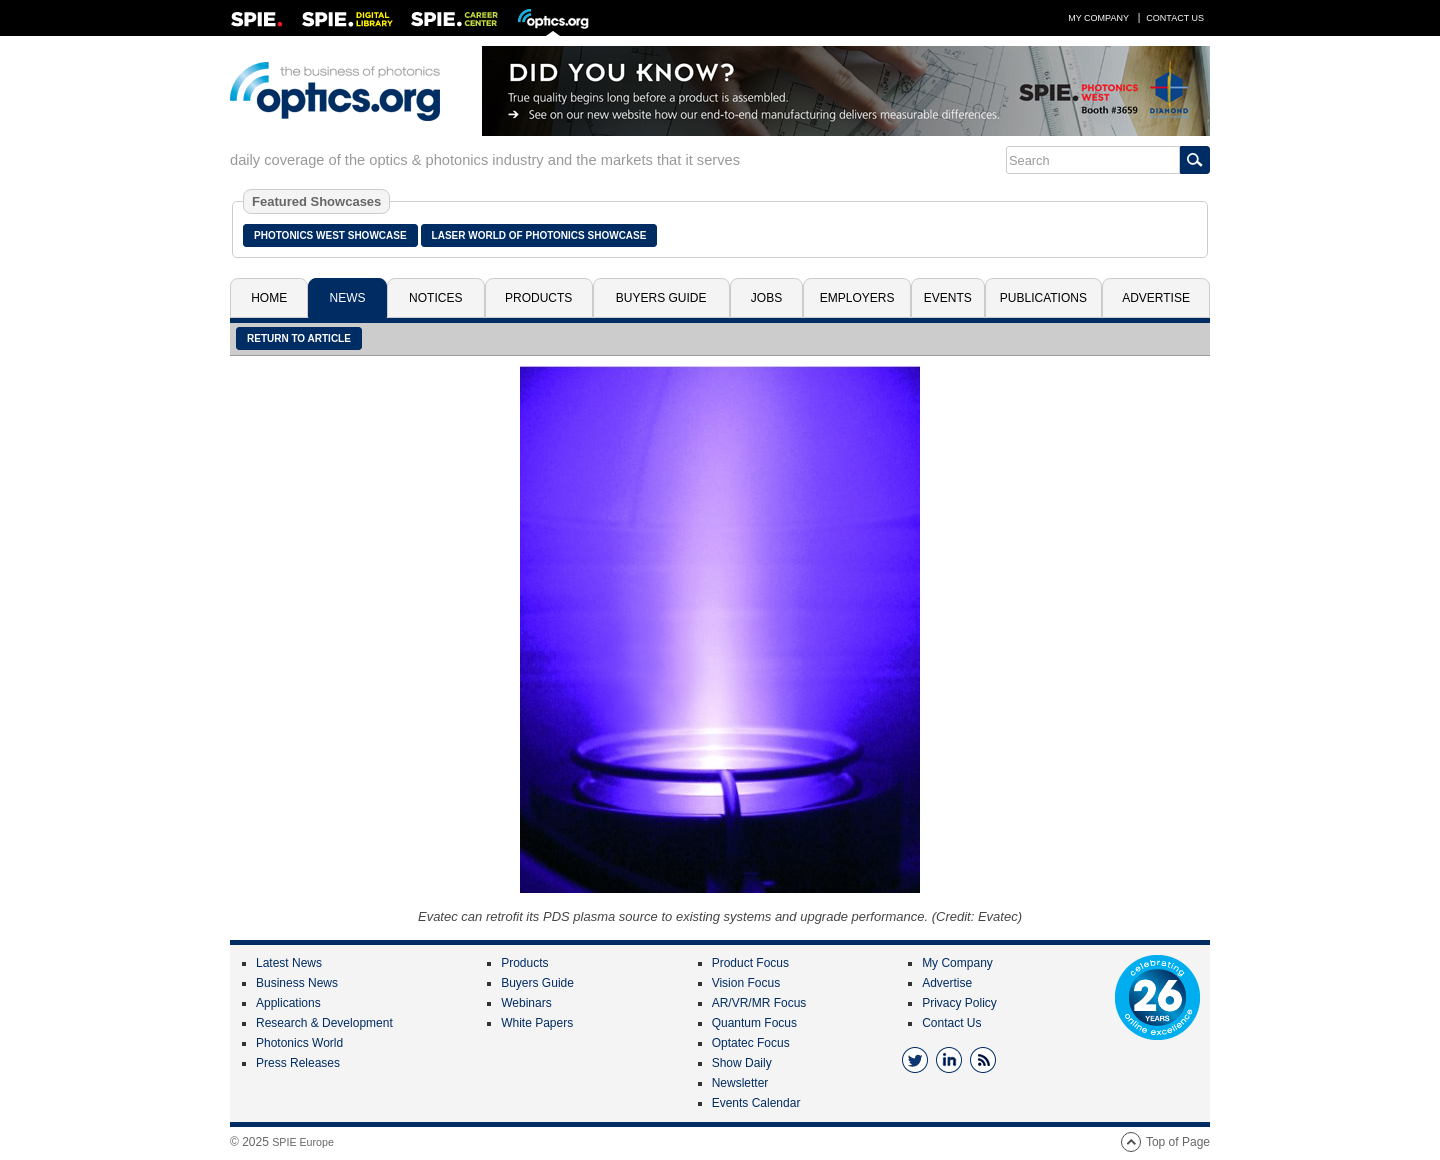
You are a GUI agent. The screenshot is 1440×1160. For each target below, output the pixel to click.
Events (948, 298)
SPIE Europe (303, 1142)
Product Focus (750, 963)
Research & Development (324, 1023)
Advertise (1156, 298)
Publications (1043, 298)
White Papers (537, 1023)
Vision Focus (746, 983)
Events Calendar (756, 1103)
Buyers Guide (661, 298)
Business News (297, 983)
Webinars (526, 1003)
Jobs (766, 298)
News (348, 298)
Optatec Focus (751, 1043)
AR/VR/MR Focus (759, 1003)
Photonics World (299, 1043)
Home (269, 298)
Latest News (289, 963)
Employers (857, 298)
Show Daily (742, 1063)
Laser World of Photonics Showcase (539, 235)
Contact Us (1175, 18)
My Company (1098, 18)
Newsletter (740, 1083)
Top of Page (1178, 1142)
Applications (288, 1003)
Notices (435, 298)
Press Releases (298, 1063)
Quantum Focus (754, 1023)
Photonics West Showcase (330, 235)
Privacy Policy (959, 1003)
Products (538, 298)
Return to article (299, 338)
